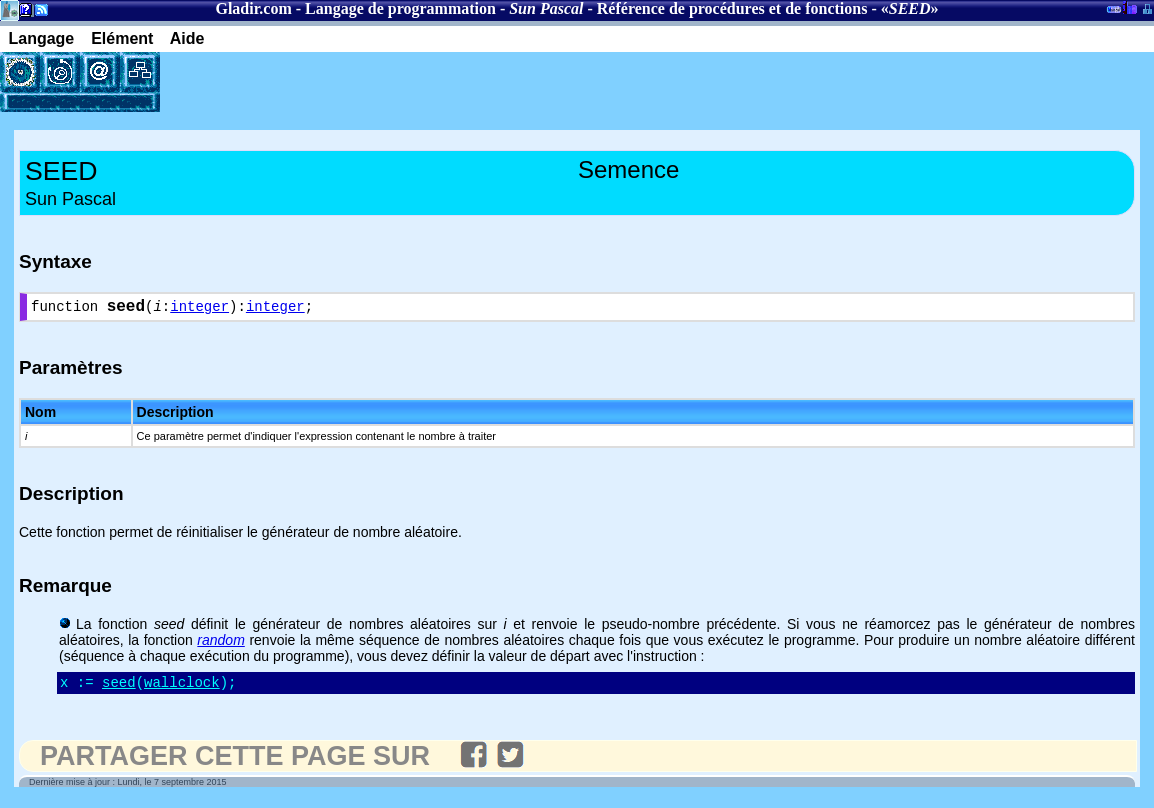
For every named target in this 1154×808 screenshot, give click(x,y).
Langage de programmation (400, 8)
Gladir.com (253, 8)
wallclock (182, 688)
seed (119, 688)
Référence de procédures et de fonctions (732, 8)
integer (199, 309)
